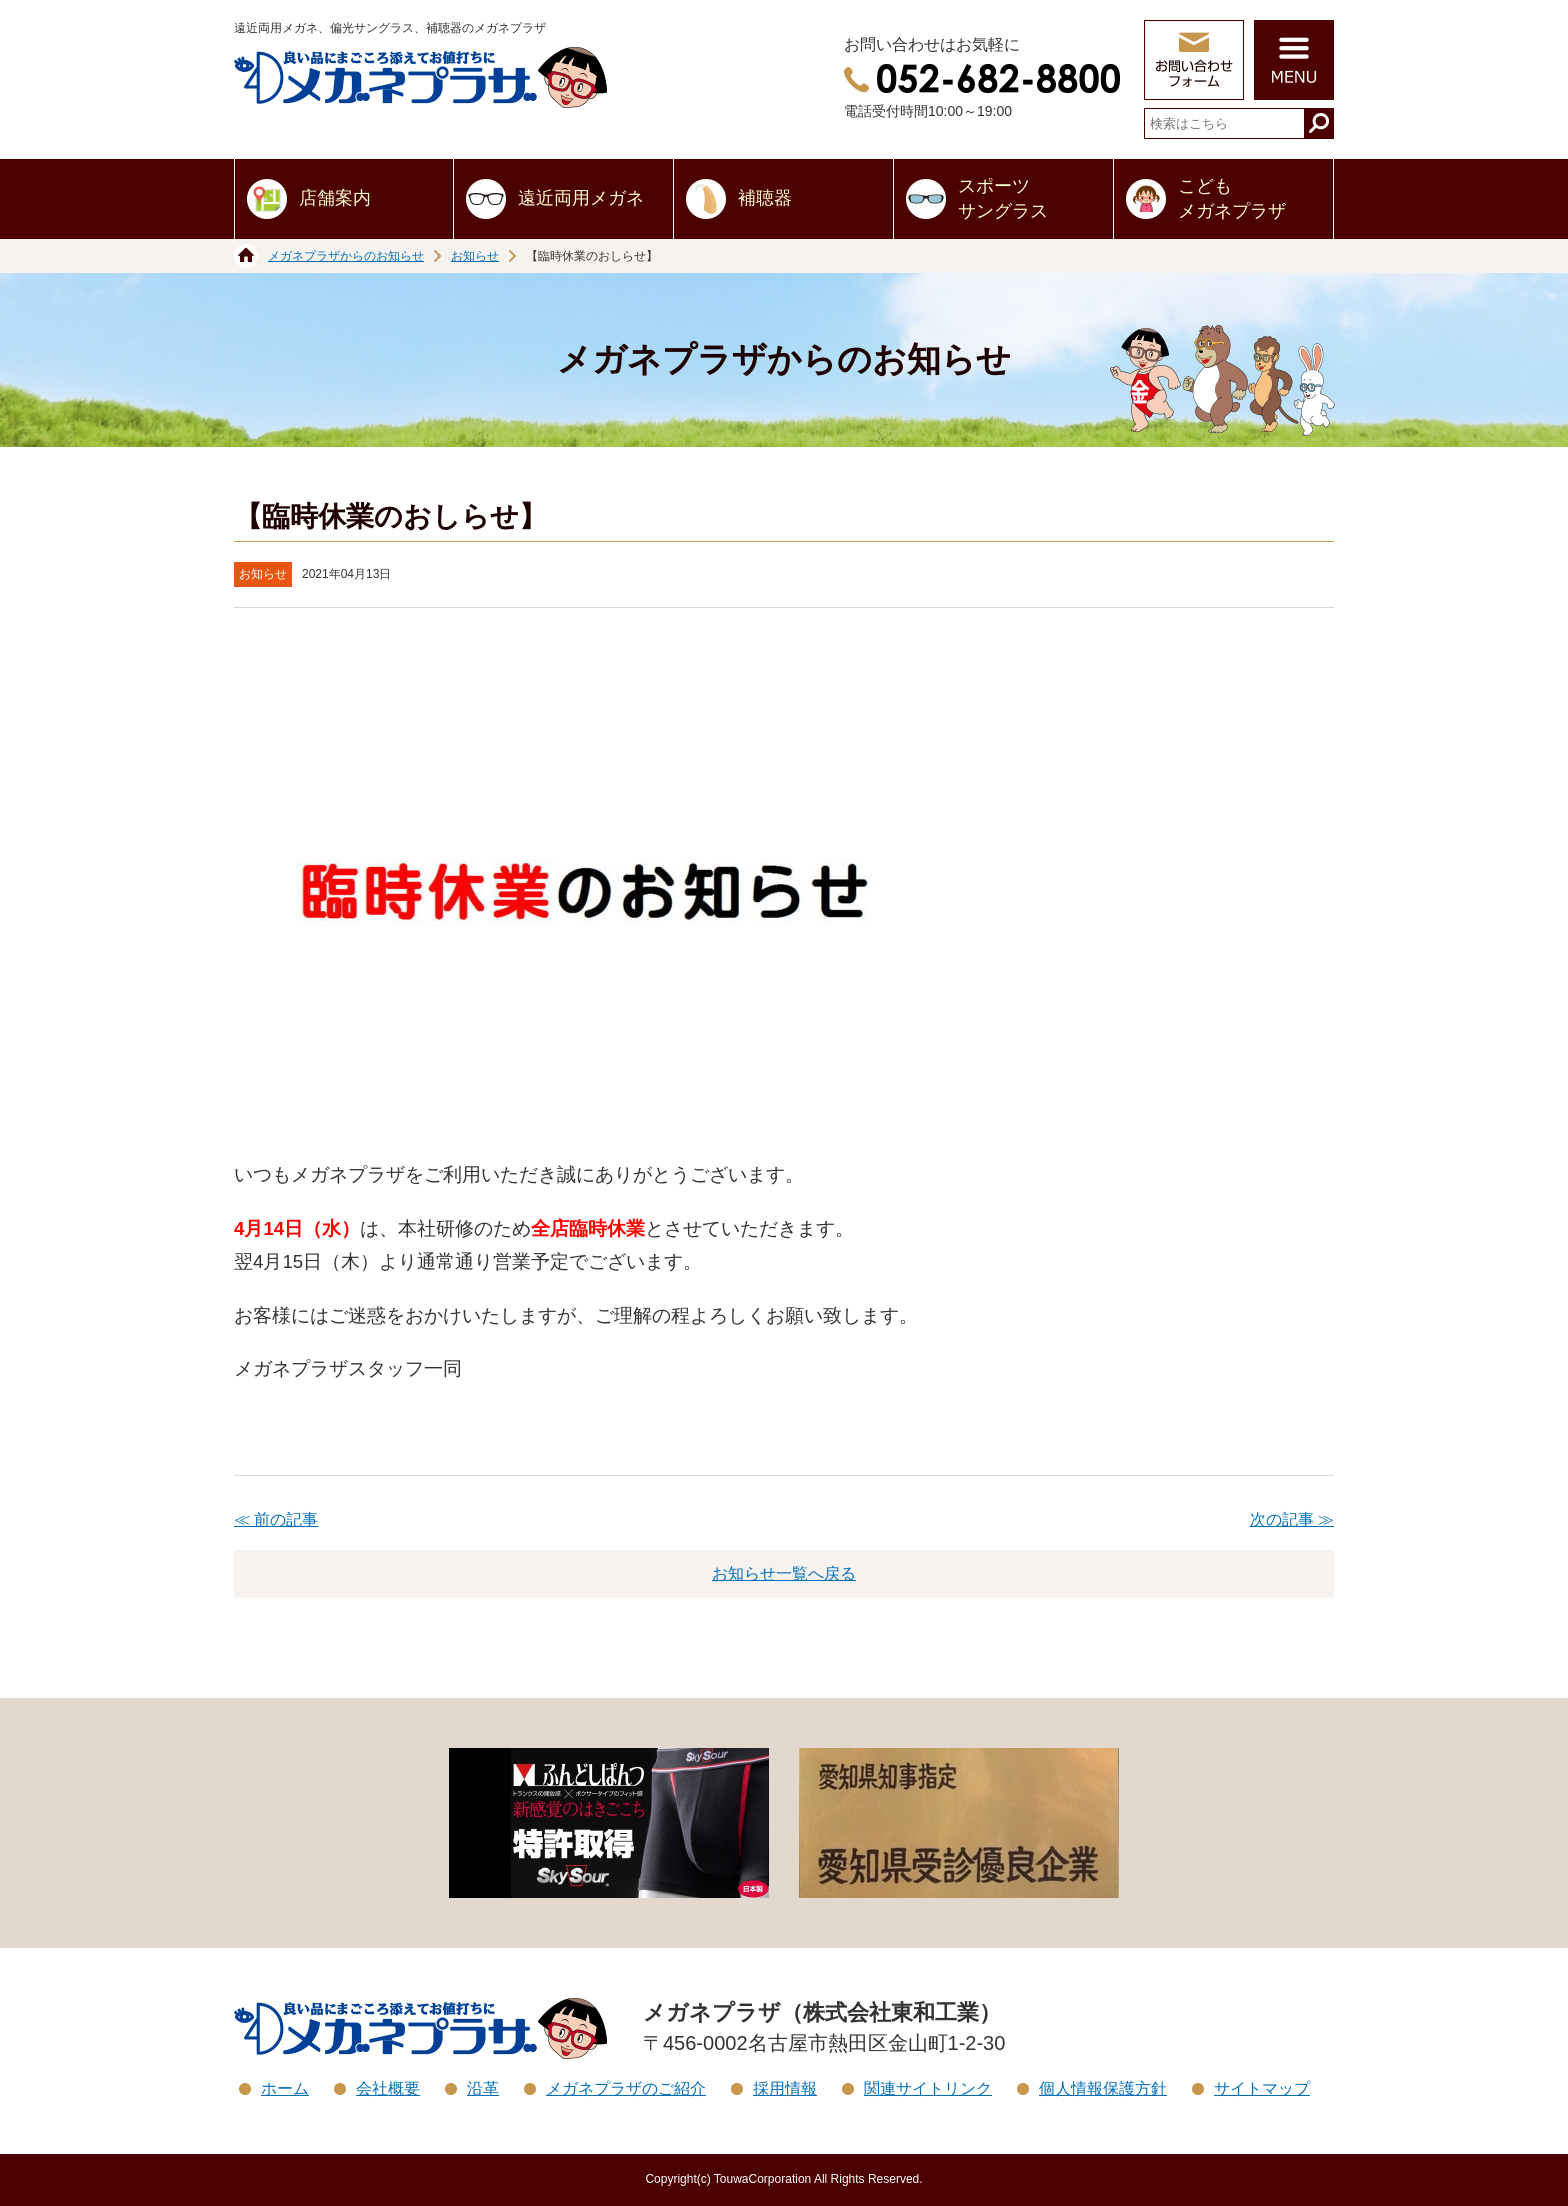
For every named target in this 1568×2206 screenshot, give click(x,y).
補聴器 (765, 198)
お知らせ (475, 256)
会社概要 (388, 2088)
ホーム (285, 2088)
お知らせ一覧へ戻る (784, 1573)
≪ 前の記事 (276, 1519)
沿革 (483, 2088)
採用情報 (785, 2088)
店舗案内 (335, 198)
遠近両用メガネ (581, 198)
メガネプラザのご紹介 (626, 2088)
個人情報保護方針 (1103, 2088)
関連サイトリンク (928, 2088)
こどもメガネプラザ (1232, 198)
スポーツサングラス (1003, 198)
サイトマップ (1262, 2088)
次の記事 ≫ (1292, 1519)
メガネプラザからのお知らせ (346, 256)
